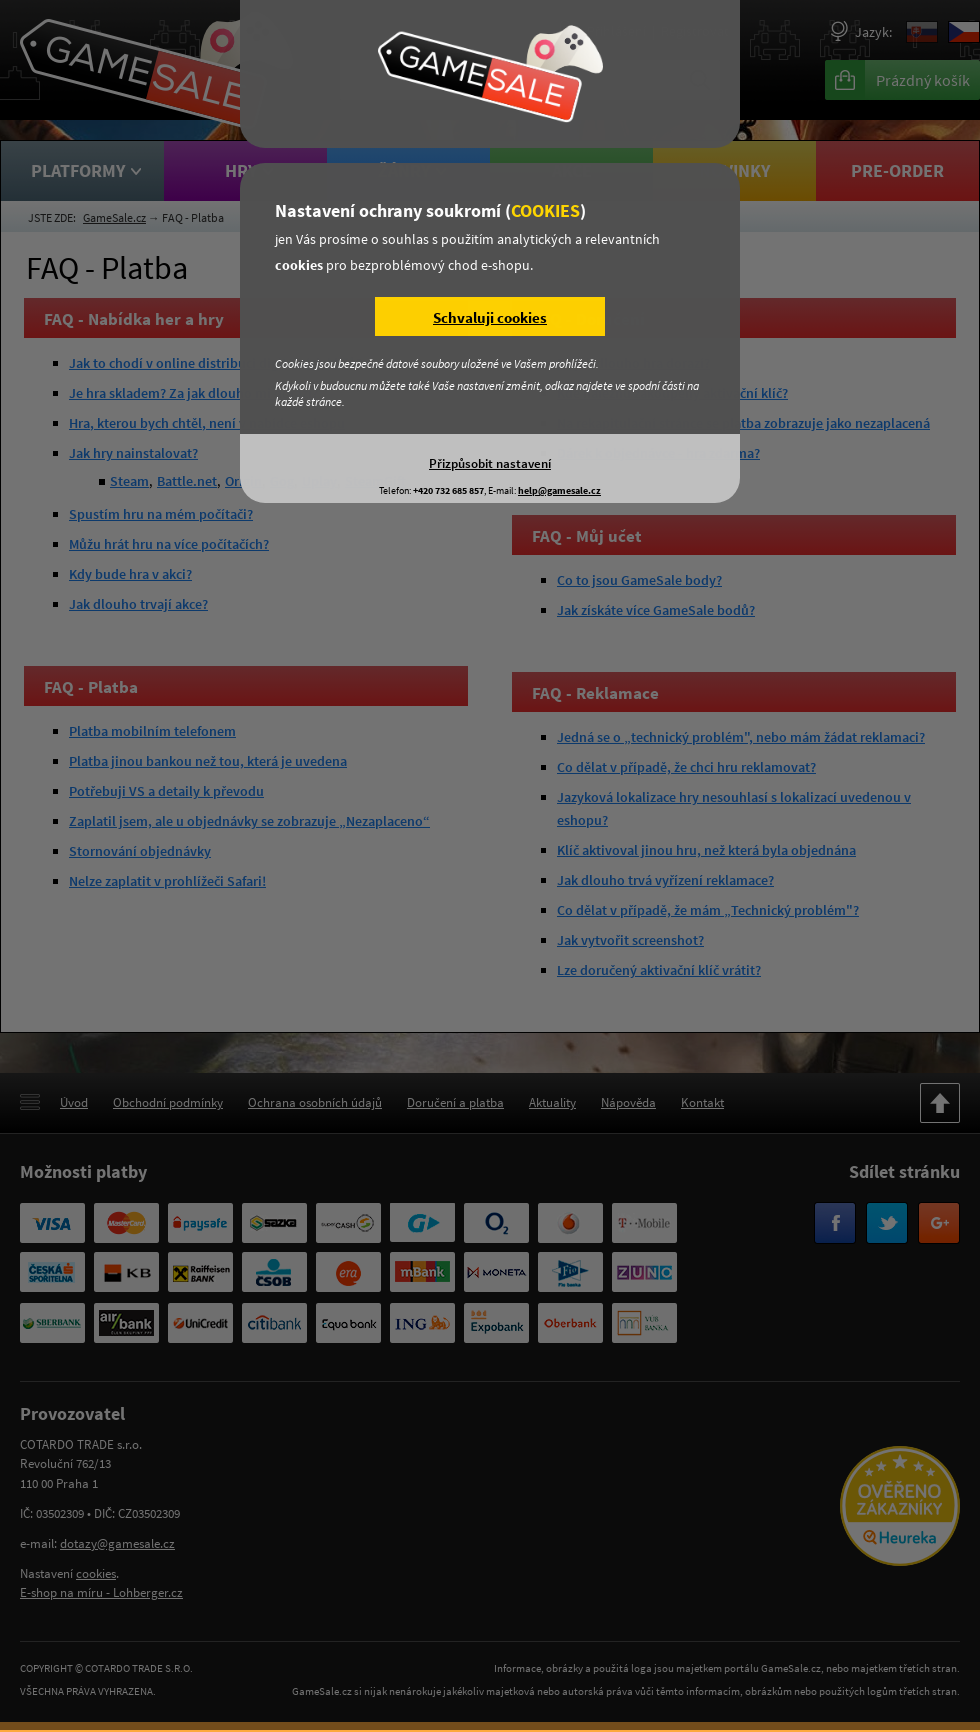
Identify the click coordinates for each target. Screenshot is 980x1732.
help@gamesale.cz (559, 490)
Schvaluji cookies (490, 317)
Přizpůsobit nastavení (490, 463)
